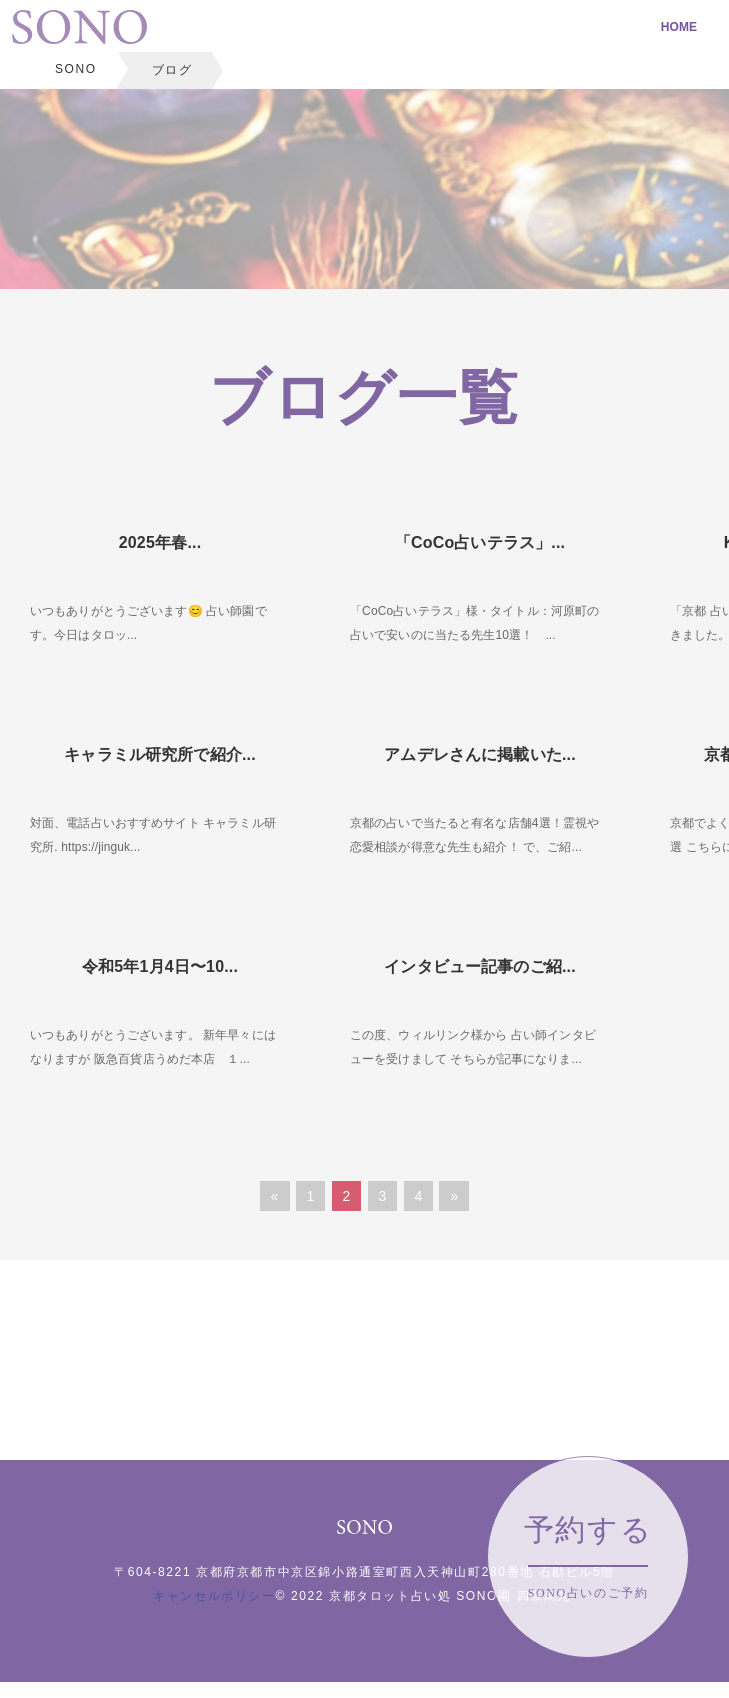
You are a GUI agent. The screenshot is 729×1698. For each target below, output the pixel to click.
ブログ (172, 70)
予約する (588, 1556)
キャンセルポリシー (214, 1596)
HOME (679, 27)
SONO (76, 69)
